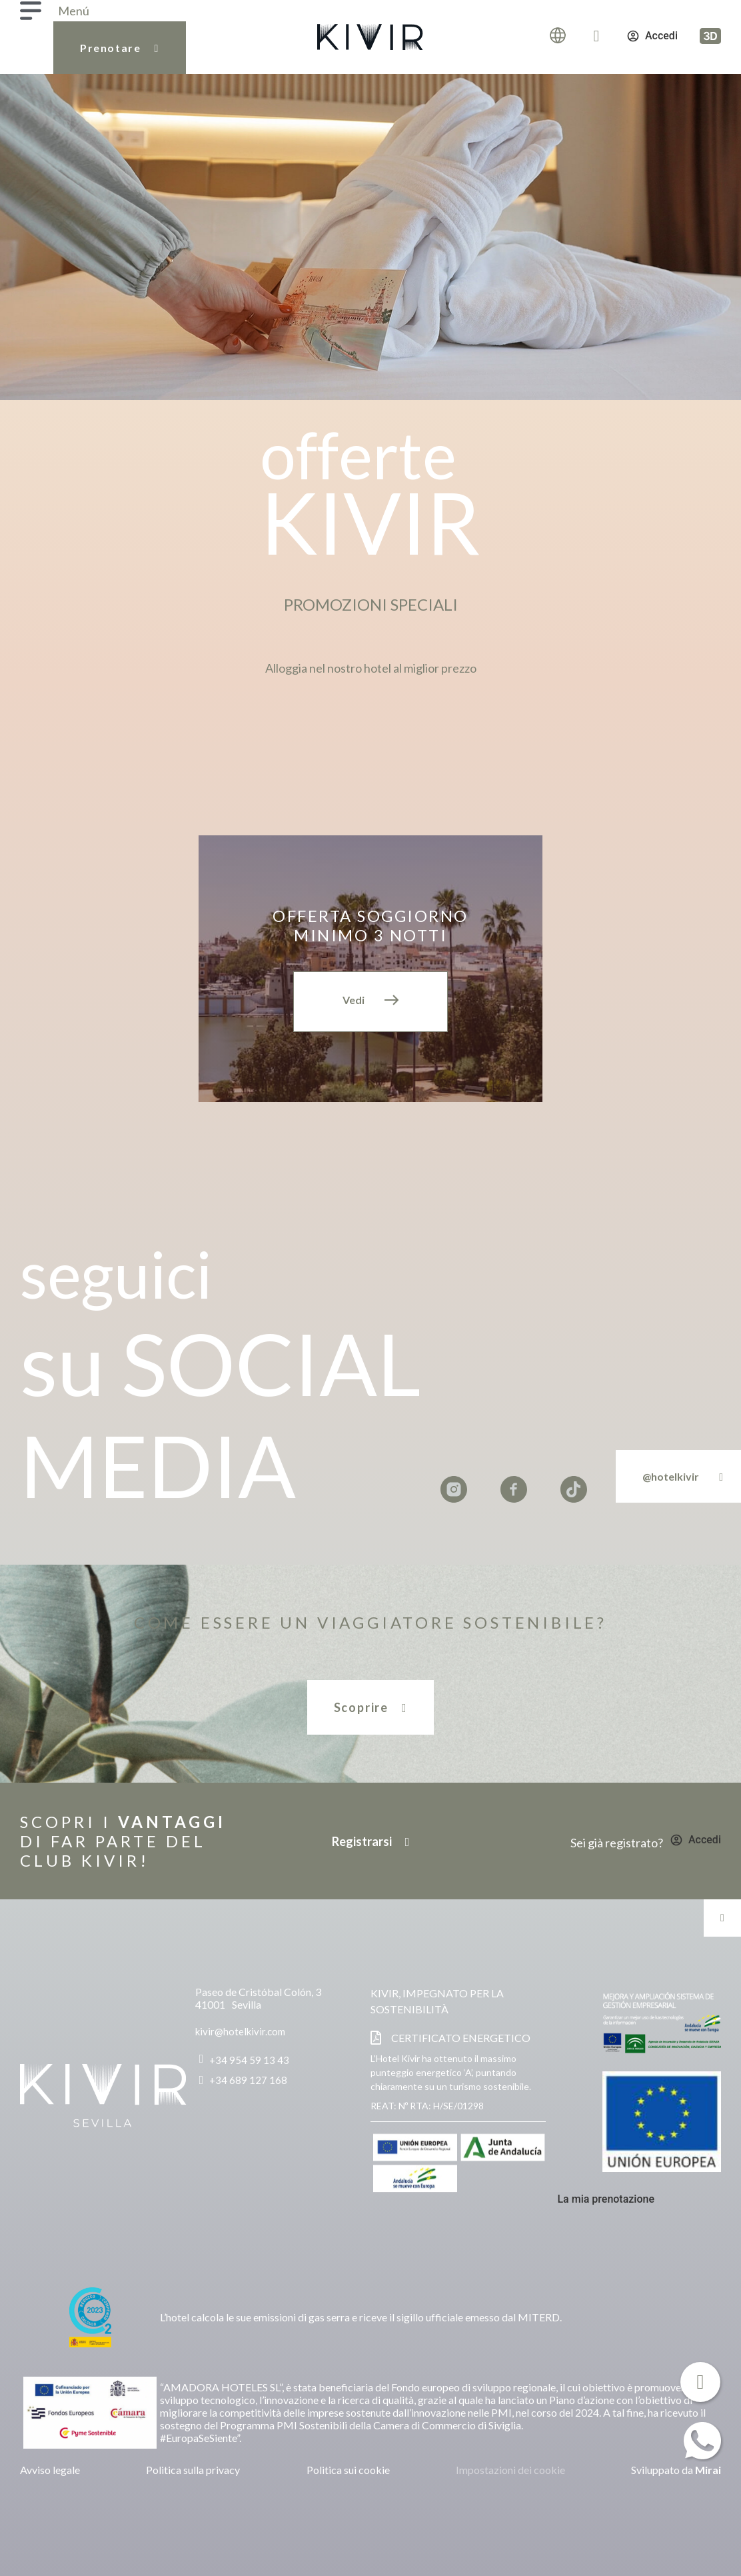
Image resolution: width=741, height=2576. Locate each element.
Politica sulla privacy (193, 2469)
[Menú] (30, 10)
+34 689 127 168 (248, 2080)
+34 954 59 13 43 (249, 2060)
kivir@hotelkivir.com (240, 2031)
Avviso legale (50, 2469)
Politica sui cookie (348, 2469)
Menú (73, 10)
